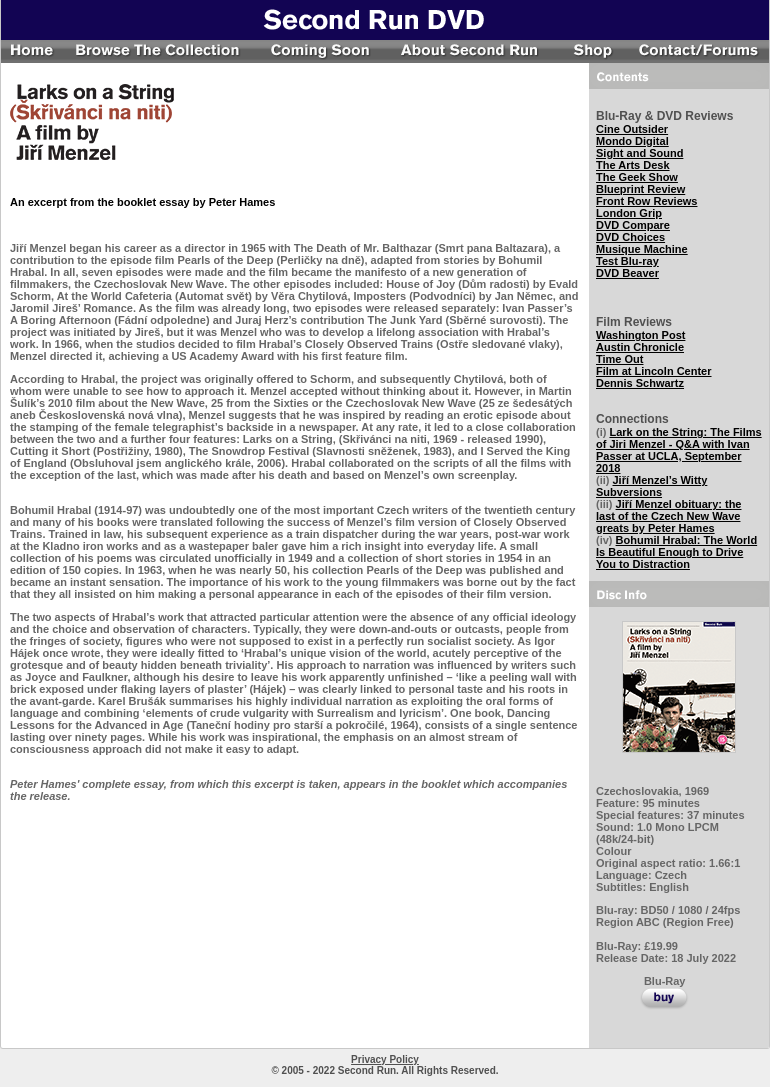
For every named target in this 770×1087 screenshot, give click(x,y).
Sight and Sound (639, 153)
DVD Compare (633, 225)
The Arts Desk (633, 165)
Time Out (619, 359)
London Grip (629, 213)
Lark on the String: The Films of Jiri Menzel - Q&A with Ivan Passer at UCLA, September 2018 (679, 450)
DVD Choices (630, 237)
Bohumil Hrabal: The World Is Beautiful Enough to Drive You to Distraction (676, 552)
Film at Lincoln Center (654, 371)
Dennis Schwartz (640, 383)
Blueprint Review (640, 189)
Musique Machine (642, 249)
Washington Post (640, 335)
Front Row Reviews (646, 201)
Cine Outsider (632, 129)
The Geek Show (637, 177)
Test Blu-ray (627, 261)
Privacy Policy (385, 1059)
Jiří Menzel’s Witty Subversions (651, 486)
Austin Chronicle (640, 347)
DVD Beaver (627, 273)
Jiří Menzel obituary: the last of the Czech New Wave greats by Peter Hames (668, 516)
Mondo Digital (632, 141)
